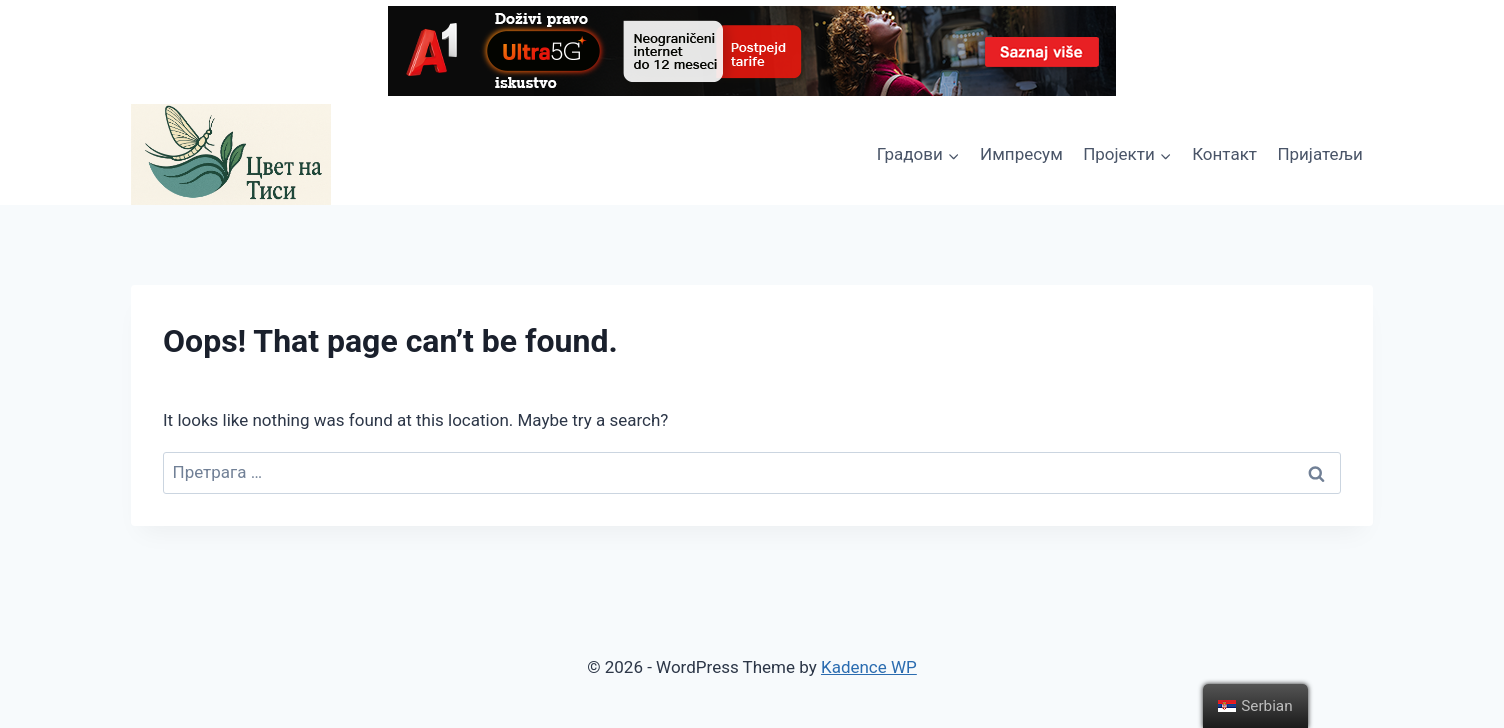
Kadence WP (869, 667)
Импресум (1021, 154)
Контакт (1224, 154)
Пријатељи (1319, 154)
